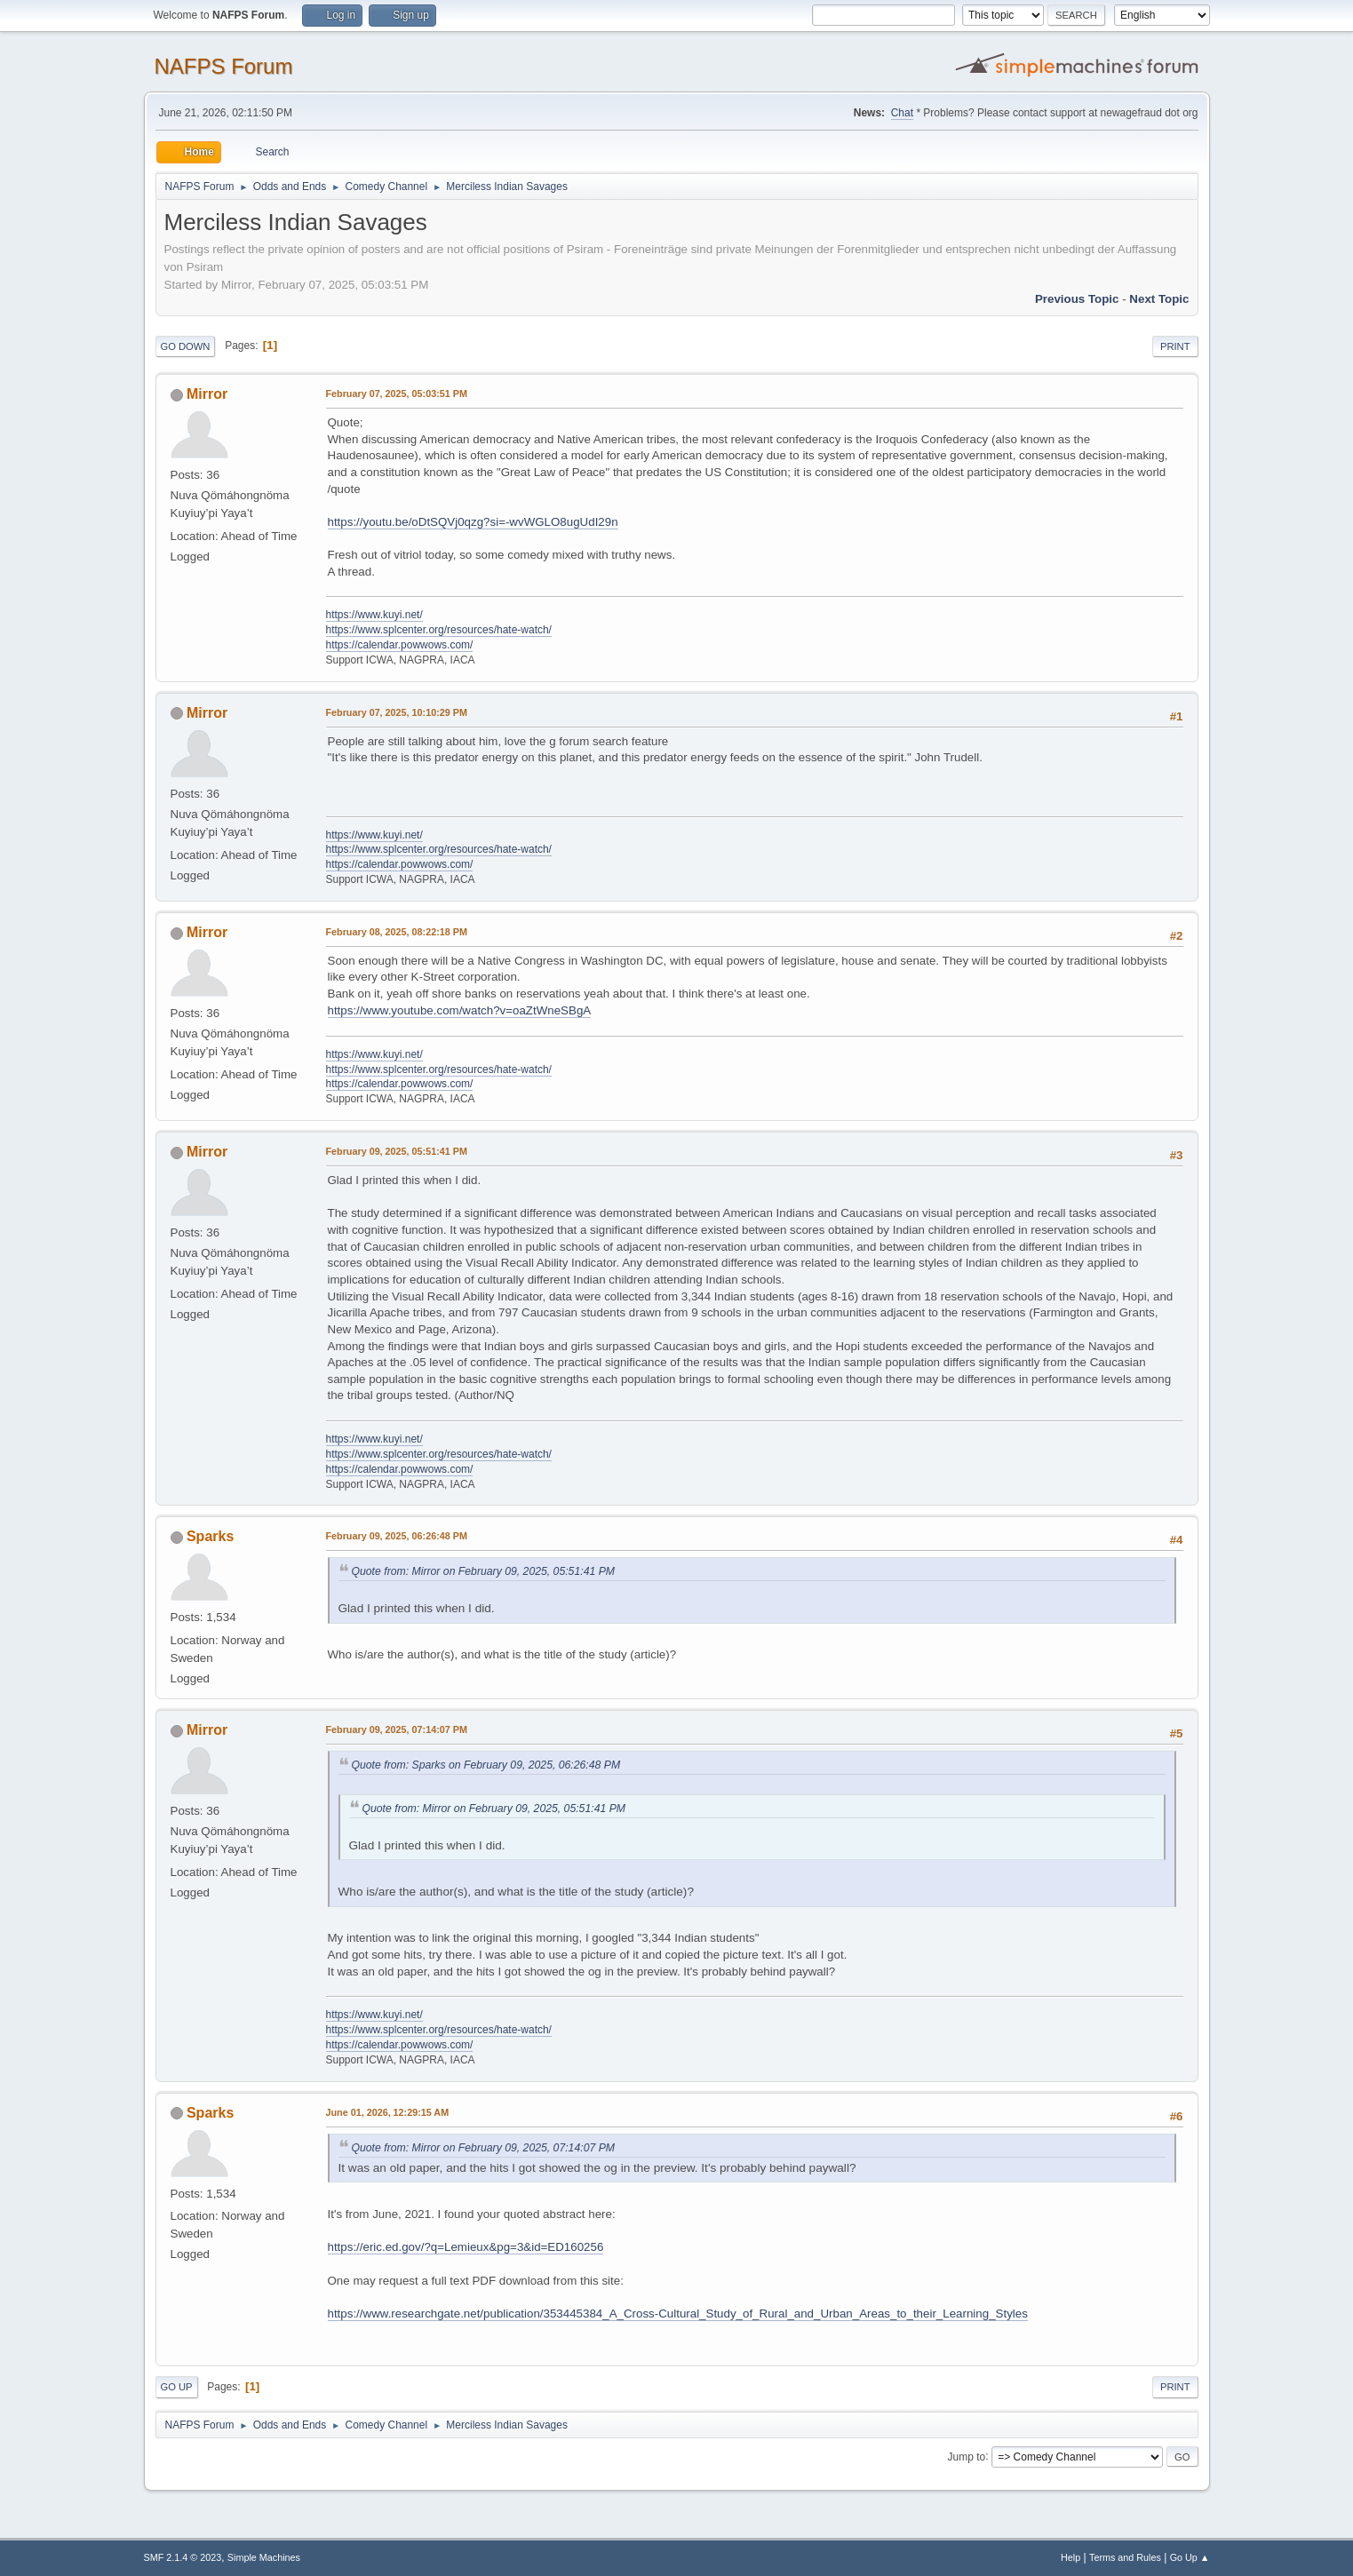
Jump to (967, 2456)
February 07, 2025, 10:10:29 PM (396, 712)
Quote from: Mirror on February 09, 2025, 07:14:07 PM (484, 2148)
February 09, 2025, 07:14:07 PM (396, 1729)
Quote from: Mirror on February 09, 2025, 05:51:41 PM (484, 1571)
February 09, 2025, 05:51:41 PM (396, 1151)
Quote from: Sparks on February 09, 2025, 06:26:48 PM (486, 1765)
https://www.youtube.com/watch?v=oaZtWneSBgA (460, 1010)
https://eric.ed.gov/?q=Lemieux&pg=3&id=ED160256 (466, 2247)
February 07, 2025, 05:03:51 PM (396, 393)
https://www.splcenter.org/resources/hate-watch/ (439, 630)
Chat (902, 113)
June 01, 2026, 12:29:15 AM (388, 2112)
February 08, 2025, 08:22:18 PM (396, 931)
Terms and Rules (1125, 2557)
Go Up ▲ (1190, 2557)
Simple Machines (263, 2557)
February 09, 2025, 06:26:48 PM (396, 1535)
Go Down (186, 346)
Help (1070, 2557)
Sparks (210, 1536)
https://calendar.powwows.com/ (400, 645)
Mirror (207, 394)
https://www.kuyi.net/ (374, 614)
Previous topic (1077, 299)
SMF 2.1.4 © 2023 (183, 2557)
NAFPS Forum (224, 66)
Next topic (1159, 299)
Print (1175, 346)
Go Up (177, 2386)
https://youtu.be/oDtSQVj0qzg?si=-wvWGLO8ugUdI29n (473, 522)
